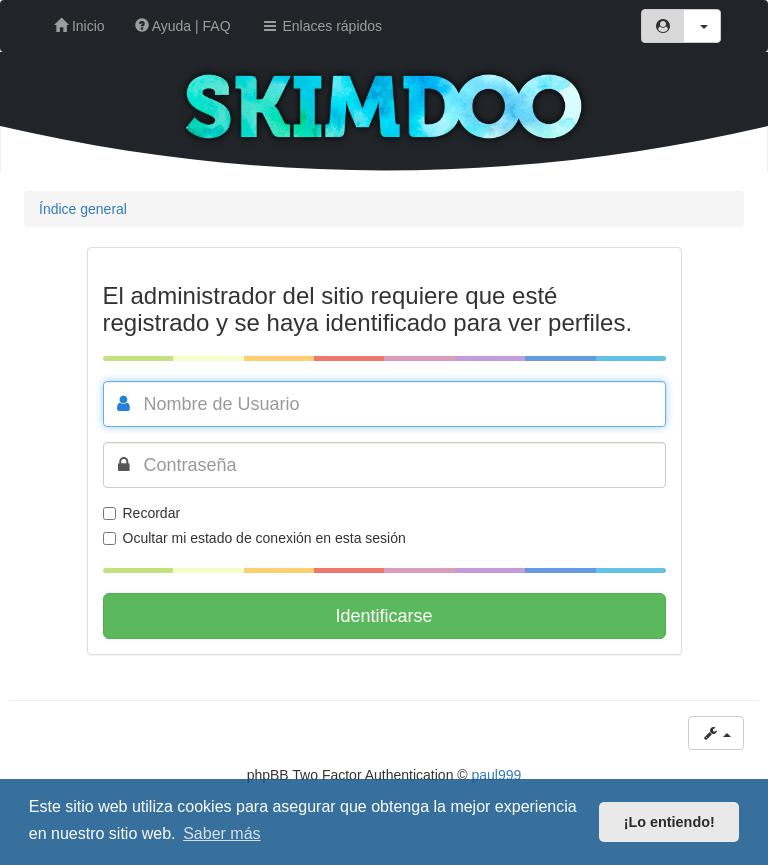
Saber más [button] (221, 833)
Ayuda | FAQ (183, 26)
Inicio (79, 26)
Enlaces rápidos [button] (322, 26)
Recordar (142, 513)
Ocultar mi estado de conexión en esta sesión (254, 538)
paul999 (497, 775)
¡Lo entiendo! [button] (669, 822)
